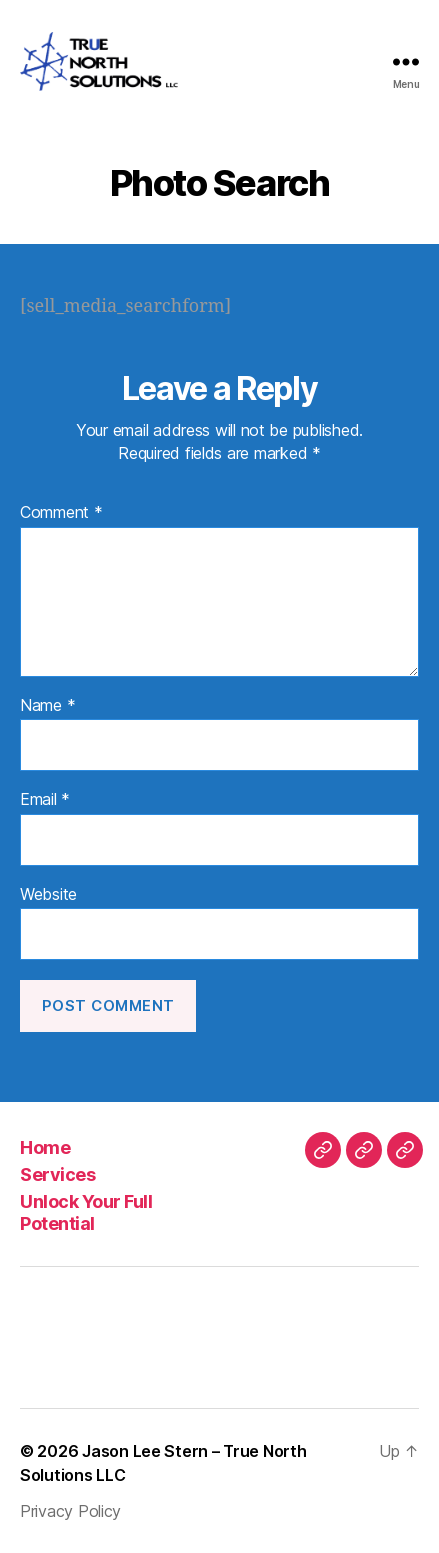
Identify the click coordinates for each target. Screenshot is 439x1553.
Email (45, 800)
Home (45, 1147)
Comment (61, 513)
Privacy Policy (70, 1511)
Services (57, 1174)
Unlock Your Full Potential (86, 1213)
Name (47, 706)
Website (48, 895)
